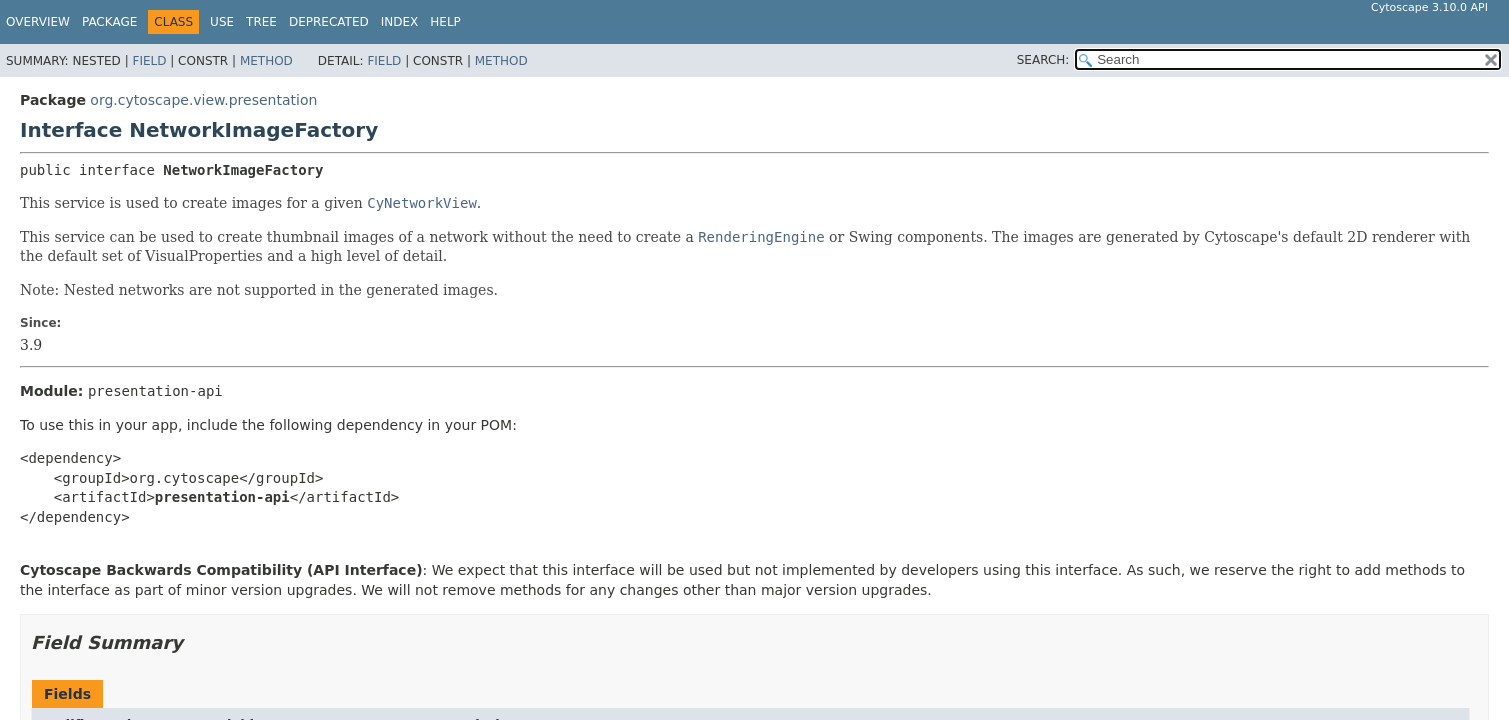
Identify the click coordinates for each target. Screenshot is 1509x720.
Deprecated (329, 22)
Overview (38, 22)
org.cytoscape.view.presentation (203, 100)
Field (149, 61)
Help (445, 22)
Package (109, 22)
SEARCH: (1043, 60)
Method (266, 61)
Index (400, 22)
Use (222, 22)
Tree (261, 22)
